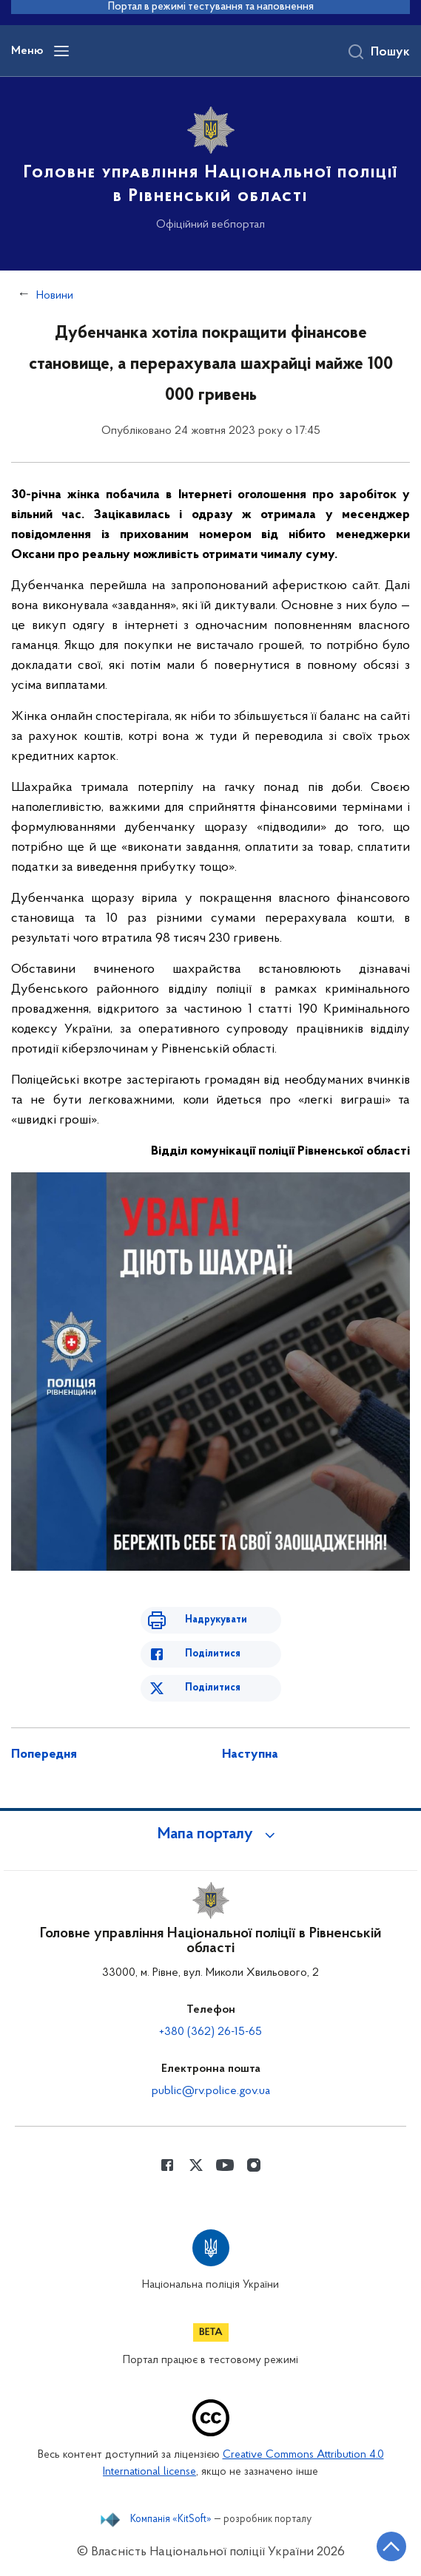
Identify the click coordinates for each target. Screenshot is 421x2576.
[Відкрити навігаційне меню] (61, 51)
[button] (211, 1834)
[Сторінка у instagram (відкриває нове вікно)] (254, 2165)
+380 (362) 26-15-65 (210, 2032)
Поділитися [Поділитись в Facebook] (212, 1653)
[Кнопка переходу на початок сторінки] (391, 2546)
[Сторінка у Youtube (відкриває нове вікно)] (225, 2165)
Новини (54, 296)
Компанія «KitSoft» (171, 2520)
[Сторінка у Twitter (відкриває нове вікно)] (196, 2165)
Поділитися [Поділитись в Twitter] (212, 1687)
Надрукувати (216, 1619)
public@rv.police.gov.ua (211, 2091)
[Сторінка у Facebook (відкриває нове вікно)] (167, 2165)
